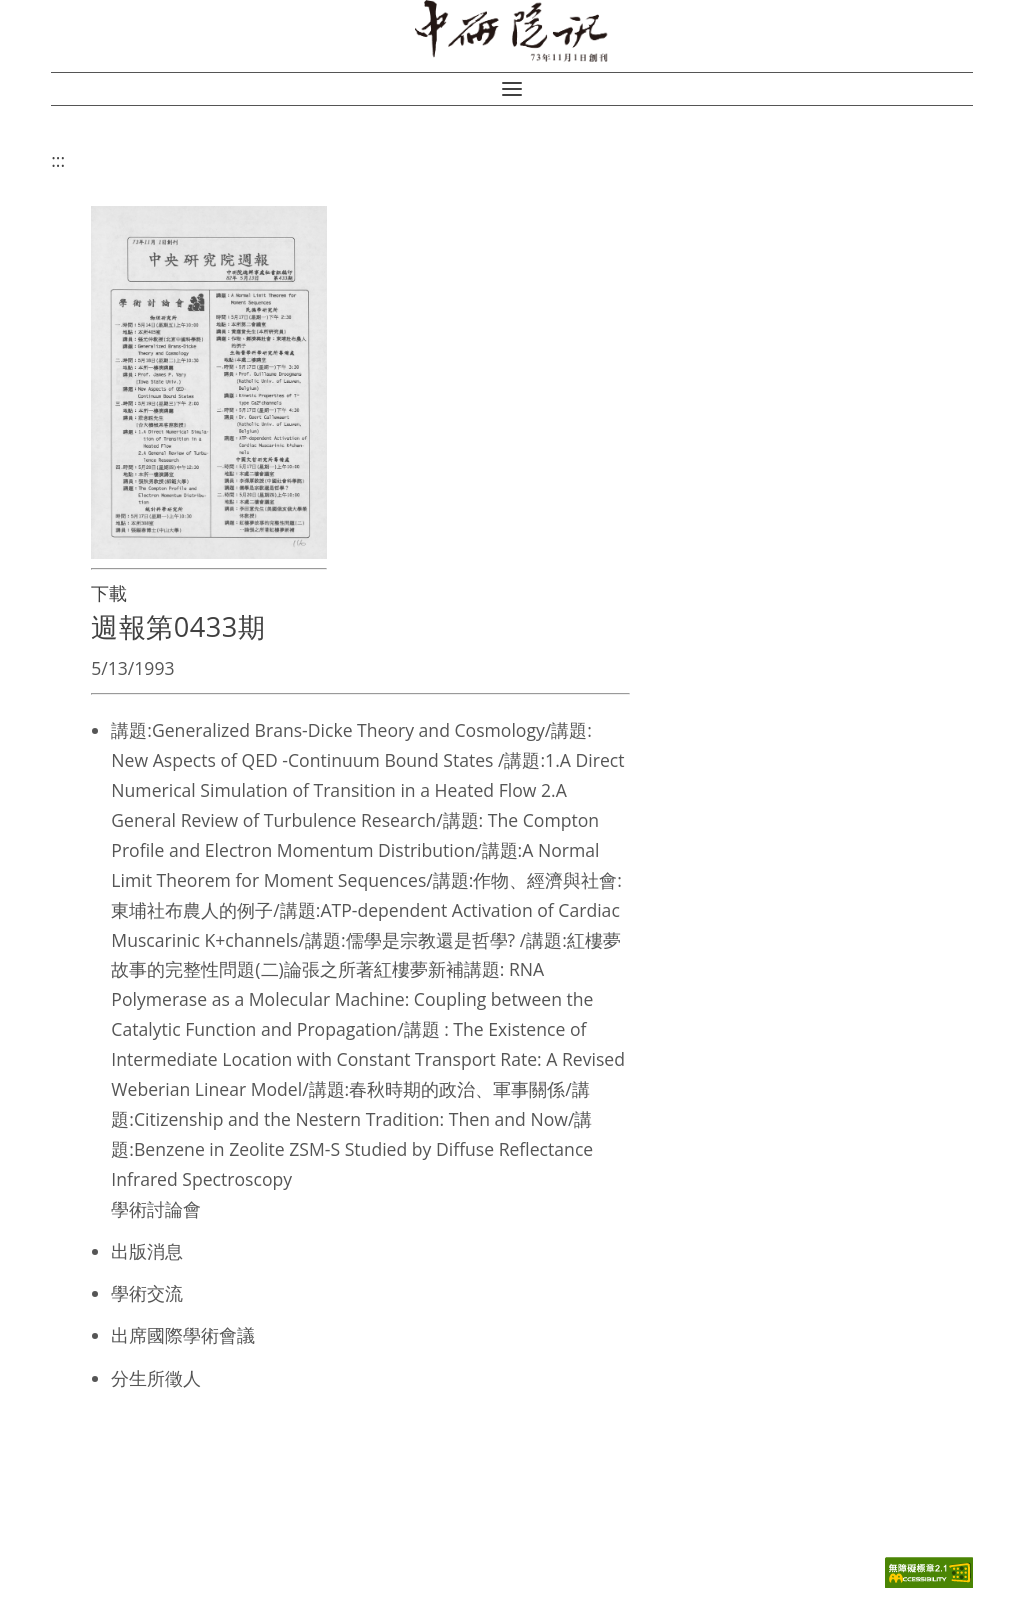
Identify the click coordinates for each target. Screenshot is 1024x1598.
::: (58, 160)
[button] (512, 89)
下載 (109, 593)
